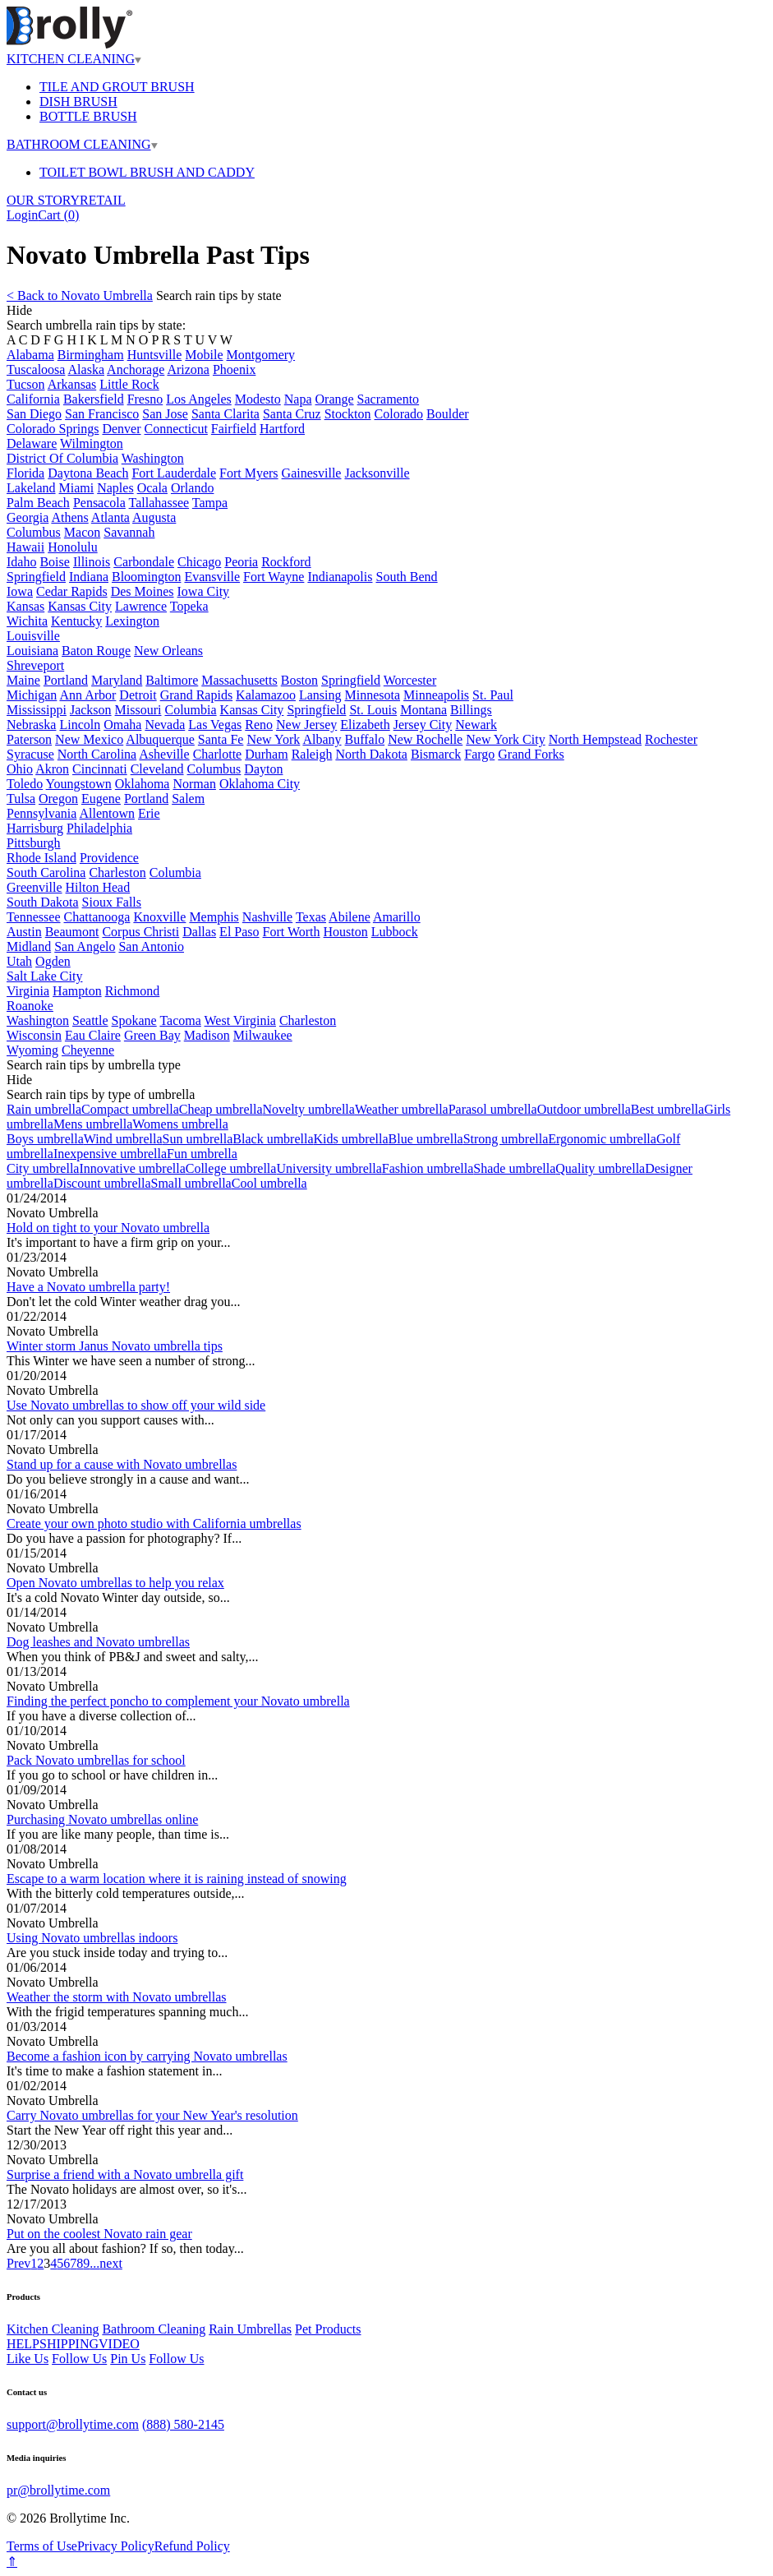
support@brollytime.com (73, 2424)
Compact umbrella (130, 1109)
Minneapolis (436, 695)
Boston (299, 680)
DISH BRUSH (78, 101)
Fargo (479, 754)
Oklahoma (142, 784)
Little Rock (129, 384)
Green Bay (152, 1035)
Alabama (30, 355)
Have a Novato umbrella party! (88, 1287)
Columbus (34, 532)
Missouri (138, 710)
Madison (207, 1035)
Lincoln (79, 725)
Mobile (204, 355)
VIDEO (119, 2344)
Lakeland (31, 488)
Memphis (213, 917)
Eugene (101, 799)
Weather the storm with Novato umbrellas (117, 1997)
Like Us (27, 2359)
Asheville (164, 754)
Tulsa (21, 799)
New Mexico (89, 739)
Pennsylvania (41, 813)
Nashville (267, 917)
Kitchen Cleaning (53, 2329)
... (94, 2263)
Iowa (20, 591)
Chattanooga (97, 917)
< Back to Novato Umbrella (80, 295)
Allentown (107, 813)
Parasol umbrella (493, 1109)
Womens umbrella (180, 1124)
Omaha (122, 725)
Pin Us (127, 2359)
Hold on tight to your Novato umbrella (108, 1228)
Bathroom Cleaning (153, 2329)
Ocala (152, 488)
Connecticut (176, 429)
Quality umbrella (600, 1168)
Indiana (88, 577)
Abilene (349, 917)
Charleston (117, 872)
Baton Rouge (96, 651)
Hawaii (25, 547)
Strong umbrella (506, 1139)
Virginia (28, 991)
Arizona (188, 369)
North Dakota (371, 754)
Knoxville (159, 917)
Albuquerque (160, 739)
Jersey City (423, 725)
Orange (334, 399)
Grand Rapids (196, 695)
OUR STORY (43, 200)
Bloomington (146, 577)
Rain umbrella (44, 1109)
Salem (188, 799)
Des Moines (142, 591)
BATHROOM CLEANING (82, 144)
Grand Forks (531, 754)
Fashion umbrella (428, 1168)
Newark (476, 725)
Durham (266, 754)
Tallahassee (159, 503)
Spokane (134, 1020)
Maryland (116, 680)
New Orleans (168, 651)
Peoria (241, 562)
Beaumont (72, 932)
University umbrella (328, 1168)
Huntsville (154, 355)
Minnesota (373, 695)
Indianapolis (339, 577)
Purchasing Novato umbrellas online (102, 1819)
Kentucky (76, 621)
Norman (194, 784)
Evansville (212, 577)
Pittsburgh (34, 843)
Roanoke (30, 1006)
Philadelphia (99, 828)
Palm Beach (38, 503)
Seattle (90, 1020)
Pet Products (328, 2329)
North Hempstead (595, 739)
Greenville (34, 887)
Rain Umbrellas (250, 2329)
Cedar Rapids (72, 591)
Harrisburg (35, 828)
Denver (121, 429)
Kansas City (80, 606)
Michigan (32, 695)
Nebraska (31, 725)
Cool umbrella (269, 1183)
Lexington (132, 621)
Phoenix (234, 369)
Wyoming (32, 1050)
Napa (298, 399)
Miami (76, 488)
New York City (505, 739)
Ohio (20, 769)
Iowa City (203, 591)
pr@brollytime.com (58, 2490)
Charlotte (217, 754)
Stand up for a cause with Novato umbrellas (122, 1464)
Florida (25, 473)
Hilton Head (98, 887)
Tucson (26, 384)
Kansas (25, 606)
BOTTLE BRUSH (88, 116)
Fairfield (233, 429)
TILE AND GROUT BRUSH (117, 87)
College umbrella (231, 1168)
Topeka (189, 606)
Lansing (320, 695)
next (110, 2263)
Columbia (190, 710)
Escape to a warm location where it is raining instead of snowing (177, 1879)
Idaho (21, 562)
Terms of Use (42, 2546)
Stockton (347, 414)
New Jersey (306, 725)
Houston (346, 932)
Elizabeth (364, 725)
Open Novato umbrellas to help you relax (115, 1583)
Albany (321, 739)
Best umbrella (667, 1109)
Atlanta (110, 517)
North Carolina (97, 754)
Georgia (27, 517)
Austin (24, 932)
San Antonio (151, 946)
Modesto (258, 399)
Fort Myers (248, 473)
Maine (23, 680)
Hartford (282, 429)
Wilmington (91, 443)
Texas (311, 917)
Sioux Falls (111, 902)
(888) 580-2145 (183, 2424)
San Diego (34, 414)
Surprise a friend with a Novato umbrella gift (125, 2174)
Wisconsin (34, 1035)
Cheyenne (88, 1050)
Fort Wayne (273, 577)
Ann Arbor (87, 695)
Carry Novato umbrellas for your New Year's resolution (152, 2115)
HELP (23, 2344)
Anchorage (135, 369)
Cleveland (157, 769)
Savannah (129, 532)
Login (22, 215)
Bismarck (436, 754)
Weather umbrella (402, 1109)
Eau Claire (93, 1035)
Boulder (447, 414)
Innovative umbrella (132, 1168)
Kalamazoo (266, 695)
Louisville (33, 636)
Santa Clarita (225, 414)
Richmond (132, 991)
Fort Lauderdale (173, 473)
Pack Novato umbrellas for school (96, 1760)
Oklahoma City (259, 784)
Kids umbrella (351, 1139)
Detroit (137, 695)
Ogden (53, 961)
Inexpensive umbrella (110, 1154)
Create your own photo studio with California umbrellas (154, 1523)
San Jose (165, 414)
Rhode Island (41, 858)
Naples (115, 488)
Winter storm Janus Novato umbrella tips (115, 1346)
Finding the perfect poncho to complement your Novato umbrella (178, 1701)
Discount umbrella (102, 1183)
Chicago (199, 562)
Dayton (263, 769)
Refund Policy (192, 2546)
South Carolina (46, 872)
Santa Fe (221, 739)
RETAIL (103, 200)
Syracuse (30, 754)
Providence (109, 858)
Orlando (192, 488)
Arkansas (72, 384)
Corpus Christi (140, 932)
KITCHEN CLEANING (74, 59)
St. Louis (373, 710)
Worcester (410, 680)
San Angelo (84, 946)
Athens (69, 517)
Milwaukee (262, 1035)
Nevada (165, 725)
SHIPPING (69, 2344)
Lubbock (394, 932)
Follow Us (79, 2359)
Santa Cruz (292, 414)
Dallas (199, 932)
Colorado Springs (53, 429)
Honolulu (72, 547)
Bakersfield (93, 399)
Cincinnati (99, 769)
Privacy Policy (115, 2546)
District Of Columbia (62, 458)
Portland (66, 680)
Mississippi (37, 710)
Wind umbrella (123, 1139)
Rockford (286, 562)
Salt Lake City (44, 976)
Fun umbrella (202, 1154)
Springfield (36, 577)
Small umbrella (191, 1183)
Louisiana (32, 651)
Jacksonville (376, 473)
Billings (471, 710)
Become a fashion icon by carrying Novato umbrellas (147, 2056)
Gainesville (312, 473)
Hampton (77, 991)
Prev (18, 2263)
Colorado (399, 414)
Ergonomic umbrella (602, 1139)
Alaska (86, 369)
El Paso (239, 932)
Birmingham (91, 355)
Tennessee (34, 917)
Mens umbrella (92, 1124)
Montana (423, 710)
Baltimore (171, 680)
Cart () (58, 215)
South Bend (406, 577)
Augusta (154, 517)
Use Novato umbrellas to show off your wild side (136, 1405)
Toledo (25, 784)
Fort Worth (291, 932)
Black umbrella (272, 1139)
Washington (153, 458)
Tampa (210, 503)
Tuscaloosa (36, 369)
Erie (149, 813)
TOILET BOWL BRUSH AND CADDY (147, 172)
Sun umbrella (198, 1139)
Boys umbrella (45, 1139)
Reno (259, 725)
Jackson (91, 710)
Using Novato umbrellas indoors (92, 1938)
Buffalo (365, 739)
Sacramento (388, 399)
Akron (52, 769)
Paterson (29, 739)
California (33, 399)
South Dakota (43, 902)
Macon (82, 532)
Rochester (671, 739)
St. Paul (492, 695)
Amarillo (397, 917)
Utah (19, 961)
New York (273, 739)
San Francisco (102, 414)
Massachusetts (239, 680)
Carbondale (143, 562)
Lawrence (141, 606)
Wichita (27, 621)
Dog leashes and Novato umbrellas (98, 1642)
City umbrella (43, 1168)
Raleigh (312, 754)
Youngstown (79, 784)
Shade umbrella (514, 1168)
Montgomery (261, 355)
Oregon (58, 799)
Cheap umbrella (221, 1109)
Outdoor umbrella (584, 1109)
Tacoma (179, 1020)
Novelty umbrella (308, 1109)
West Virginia (240, 1020)
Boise (54, 562)
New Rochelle (425, 739)
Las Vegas (215, 725)
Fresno (145, 399)
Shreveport (35, 665)
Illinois (91, 562)
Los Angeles (199, 399)
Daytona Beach (88, 473)
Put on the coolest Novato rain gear (99, 2234)
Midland (29, 946)
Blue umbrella (426, 1139)
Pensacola (99, 503)
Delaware (32, 443)
